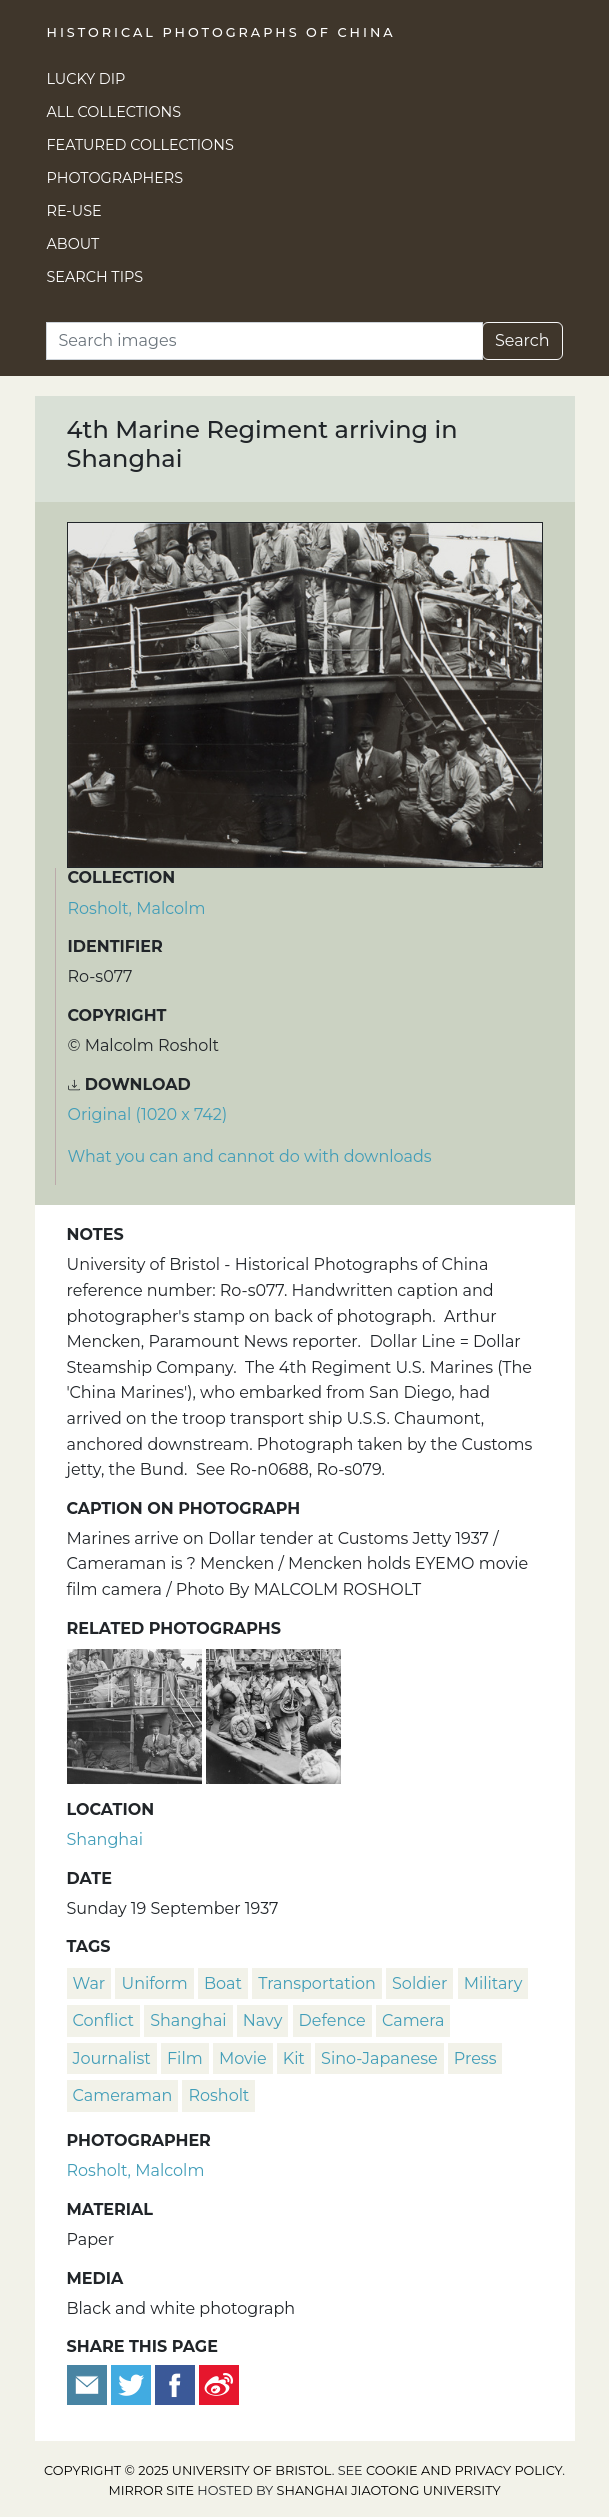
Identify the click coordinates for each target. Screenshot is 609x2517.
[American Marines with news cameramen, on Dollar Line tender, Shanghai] (136, 1713)
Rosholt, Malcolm (137, 908)
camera (413, 2020)
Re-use (74, 211)
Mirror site (151, 2490)
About (73, 244)
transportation (317, 1983)
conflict (103, 2020)
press (475, 2058)
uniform (154, 1983)
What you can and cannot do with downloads (250, 1156)
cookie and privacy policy (464, 2470)
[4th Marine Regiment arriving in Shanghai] (273, 1713)
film (185, 2058)
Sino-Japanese (379, 2058)
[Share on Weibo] (219, 2383)
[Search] (264, 341)
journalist (112, 2058)
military (493, 1983)
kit (294, 2058)
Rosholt (218, 2095)
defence (332, 2020)
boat (223, 1983)
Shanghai (105, 1839)
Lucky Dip (86, 79)
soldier (419, 1983)
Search (522, 340)
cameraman (123, 2095)
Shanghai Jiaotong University (389, 2490)
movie (243, 2058)
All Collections (114, 112)
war (89, 1983)
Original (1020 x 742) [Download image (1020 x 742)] (148, 1114)
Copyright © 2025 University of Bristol (188, 2470)
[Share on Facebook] (175, 2383)
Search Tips (95, 277)
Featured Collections (140, 145)
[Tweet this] (133, 2383)
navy (263, 2020)
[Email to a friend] (89, 2383)
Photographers (115, 178)
